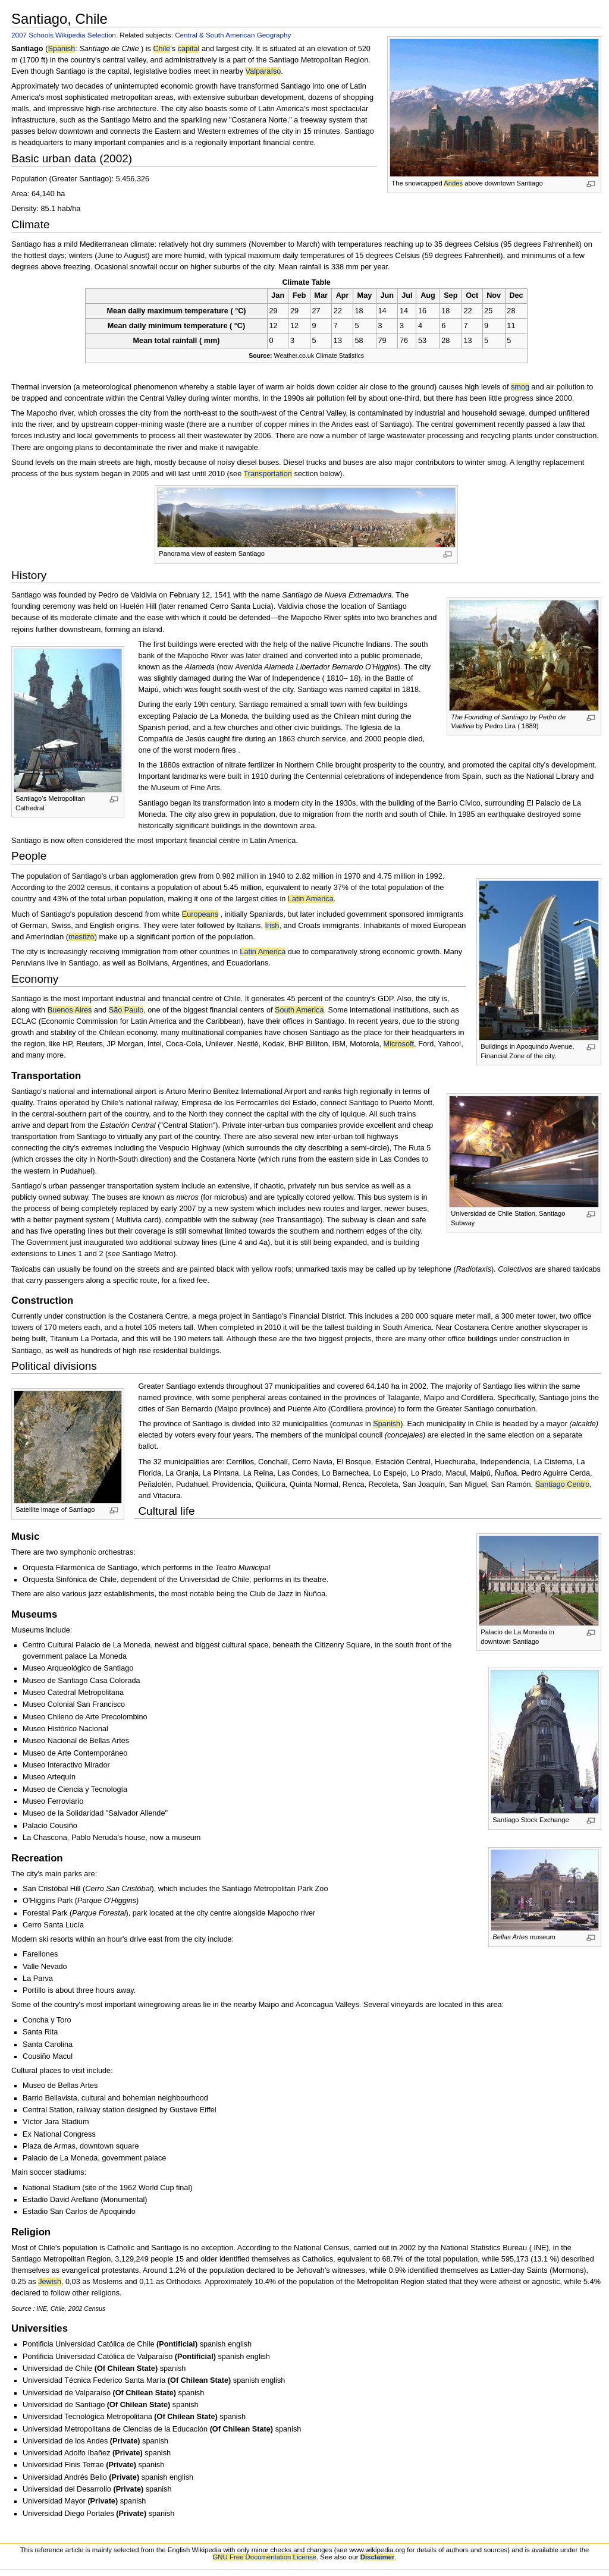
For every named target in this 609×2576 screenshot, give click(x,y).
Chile (161, 49)
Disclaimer (377, 2557)
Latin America (311, 899)
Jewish (49, 2282)
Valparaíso (263, 71)
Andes (453, 183)
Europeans (200, 914)
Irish (272, 925)
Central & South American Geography (233, 35)
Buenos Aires (70, 1010)
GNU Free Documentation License (264, 2557)
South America (299, 1010)
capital (189, 49)
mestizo (81, 937)
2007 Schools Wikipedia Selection (63, 35)
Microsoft (399, 1044)
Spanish (61, 49)
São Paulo (126, 1010)
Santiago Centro (562, 1484)
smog (520, 387)
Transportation (268, 474)
